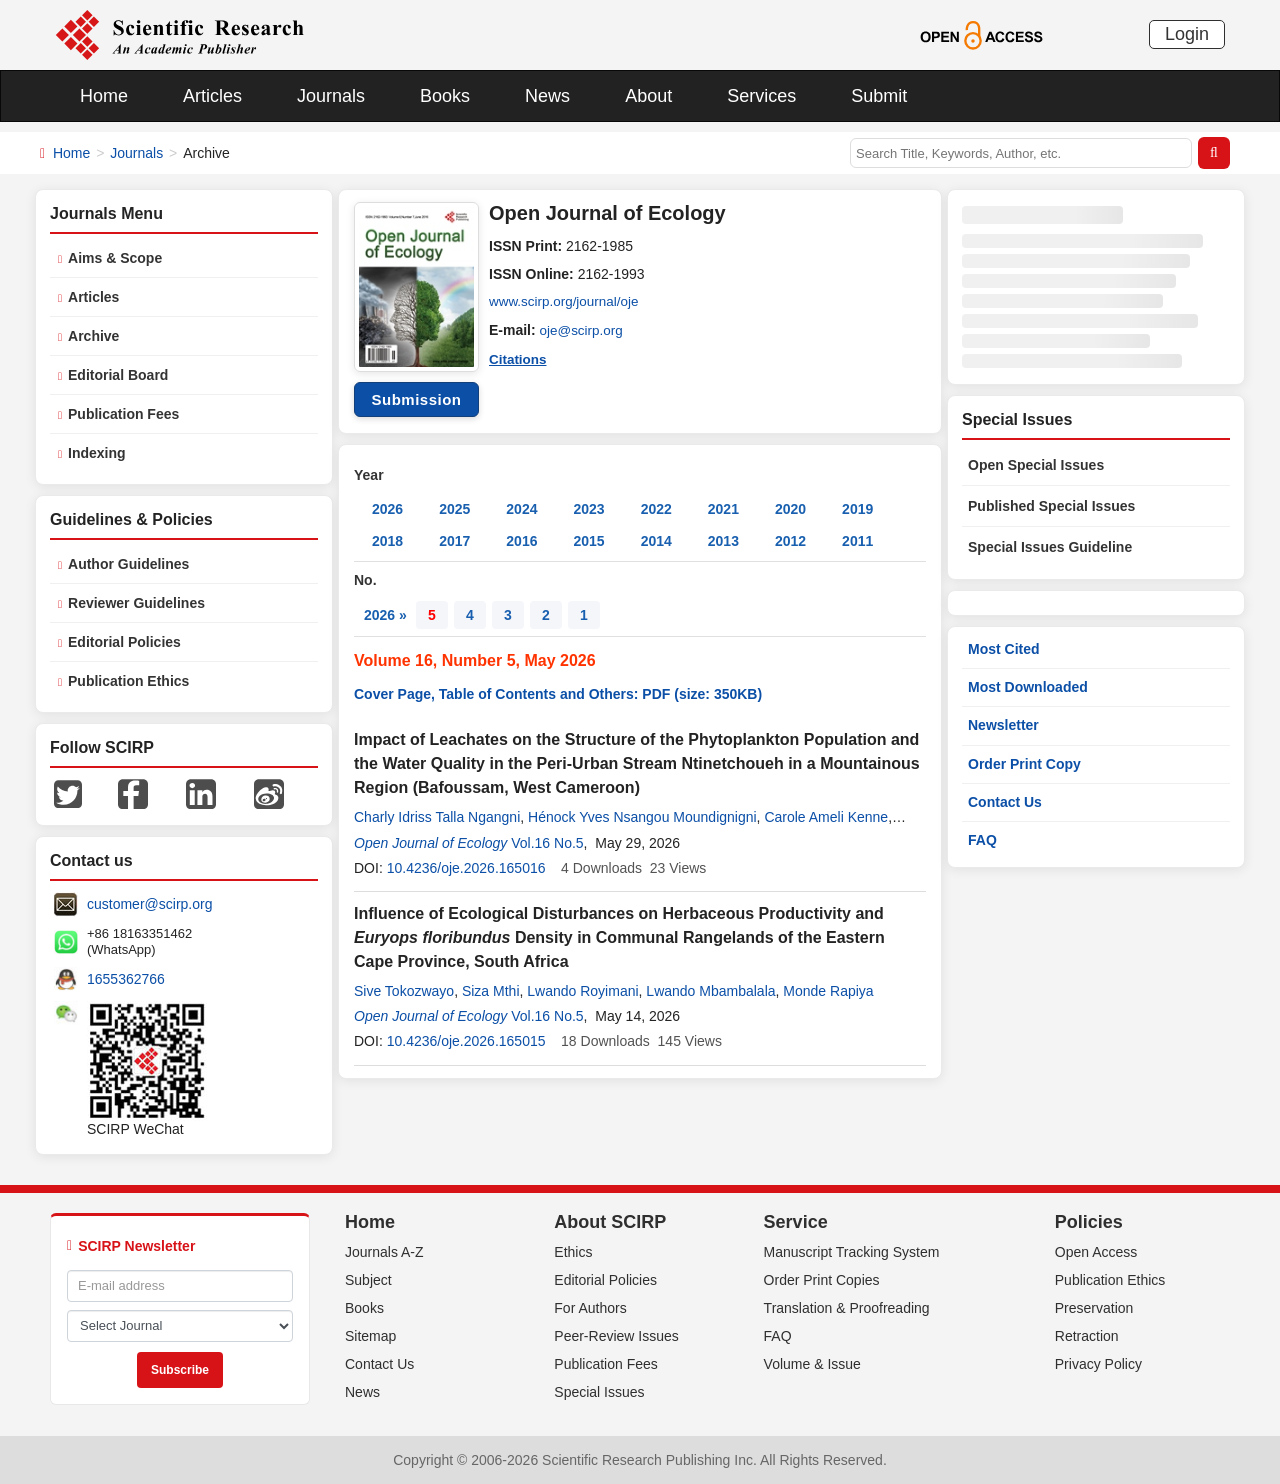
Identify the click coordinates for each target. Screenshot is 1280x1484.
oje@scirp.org (583, 330)
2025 (454, 509)
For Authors (590, 1308)
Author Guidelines (128, 564)
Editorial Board (118, 375)
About (648, 96)
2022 (656, 509)
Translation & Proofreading (847, 1308)
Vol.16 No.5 (547, 843)
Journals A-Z (384, 1252)
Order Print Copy (1024, 764)
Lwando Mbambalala (710, 991)
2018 (387, 541)
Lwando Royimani (582, 991)
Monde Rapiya (828, 991)
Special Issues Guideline (1050, 547)
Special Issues (599, 1392)
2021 (723, 509)
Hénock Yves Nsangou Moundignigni (642, 817)
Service (796, 1222)
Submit (879, 96)
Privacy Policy (1098, 1364)
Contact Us (1005, 802)
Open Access (1096, 1252)
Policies (1089, 1222)
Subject (368, 1280)
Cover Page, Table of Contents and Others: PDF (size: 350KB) (558, 694)
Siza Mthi (491, 991)
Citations (519, 358)
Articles (212, 96)
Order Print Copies (822, 1280)
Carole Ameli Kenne (826, 817)
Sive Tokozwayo (404, 991)
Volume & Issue (812, 1364)
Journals (331, 96)
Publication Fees (123, 414)
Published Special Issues (1051, 506)
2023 (588, 509)
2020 (790, 509)
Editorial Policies (124, 642)
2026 (387, 509)
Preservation (1094, 1308)
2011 (857, 541)
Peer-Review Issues (616, 1336)
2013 (723, 541)
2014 (656, 541)
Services (761, 96)
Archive (93, 336)
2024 (521, 509)
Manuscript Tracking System (852, 1252)
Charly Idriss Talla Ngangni (437, 817)
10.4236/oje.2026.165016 (466, 868)
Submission (416, 399)
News (547, 96)
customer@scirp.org (149, 904)
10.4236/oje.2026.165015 (466, 1041)
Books (445, 96)
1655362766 (126, 979)
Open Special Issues (1036, 465)
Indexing (97, 453)
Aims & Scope (115, 258)
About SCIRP (610, 1222)
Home (104, 96)
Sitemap (370, 1336)
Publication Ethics (128, 681)
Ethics (573, 1252)
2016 (521, 541)
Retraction (1087, 1336)
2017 (454, 541)
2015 (588, 541)
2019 (857, 509)
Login (1187, 34)
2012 (790, 541)
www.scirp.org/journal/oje (567, 302)
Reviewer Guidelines (136, 603)
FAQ (982, 840)
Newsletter (1003, 725)
